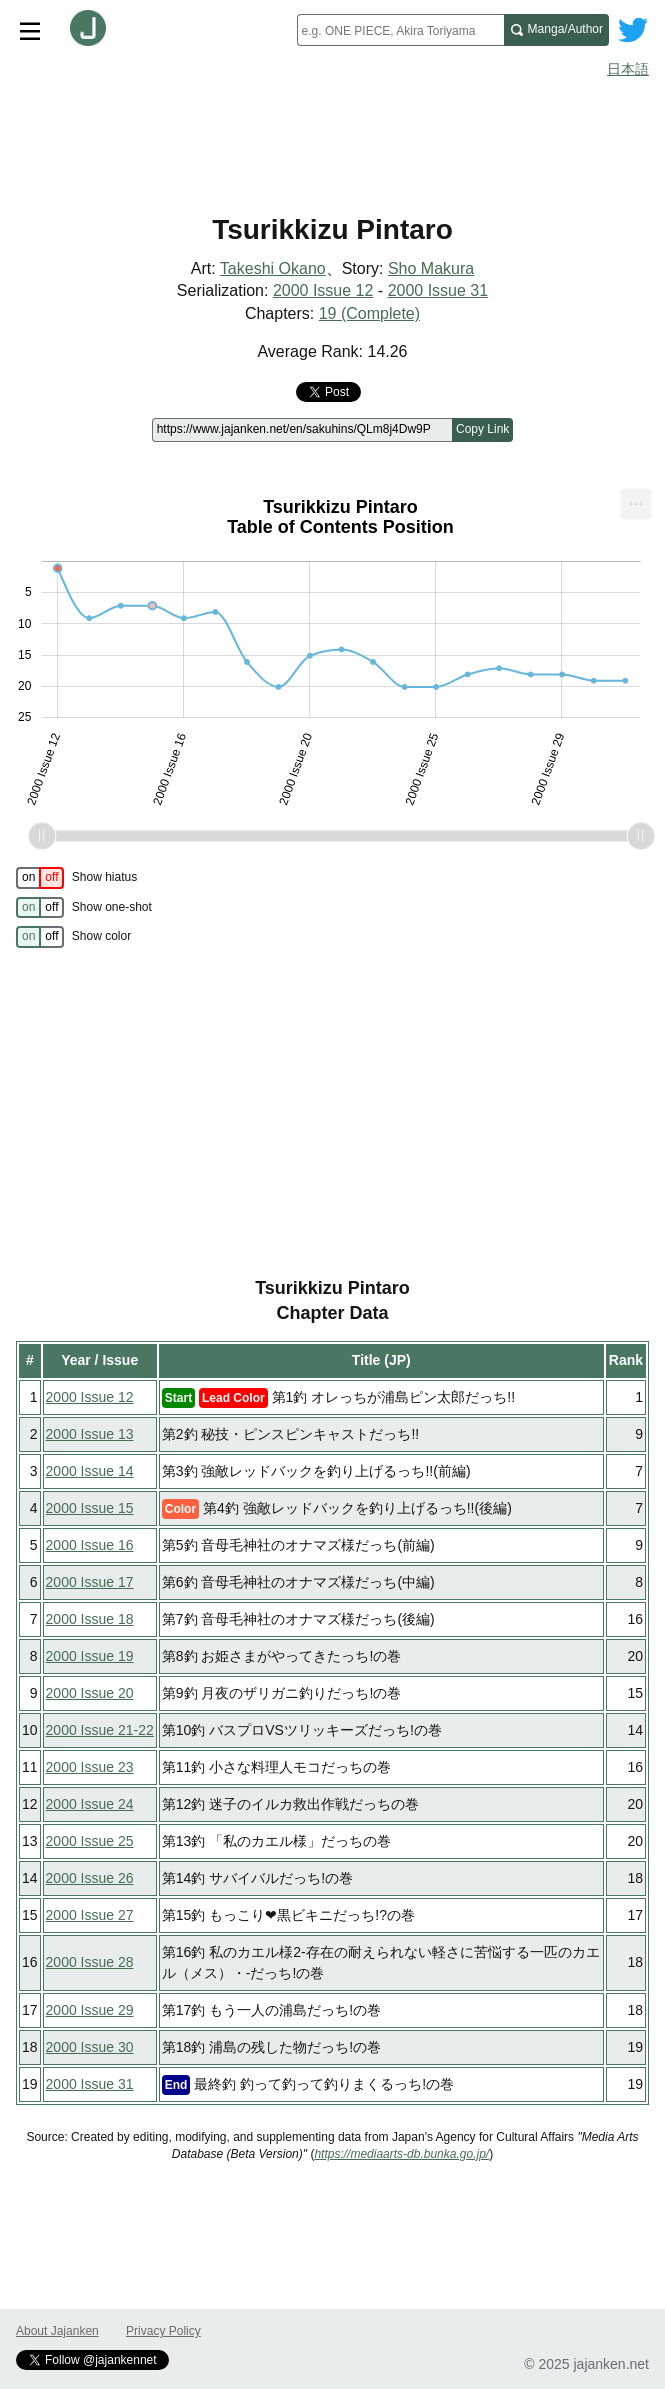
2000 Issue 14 (90, 1471)
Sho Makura (431, 268)
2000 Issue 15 (90, 1508)
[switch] (40, 878)
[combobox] (400, 30)
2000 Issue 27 (90, 1915)
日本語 (628, 69)
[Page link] (302, 430)
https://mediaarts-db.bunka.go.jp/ (401, 2154)
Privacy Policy (163, 2331)
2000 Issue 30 (90, 2047)
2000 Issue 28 (90, 1962)
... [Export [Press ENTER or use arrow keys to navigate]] (635, 499)
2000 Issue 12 (323, 290)
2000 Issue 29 (90, 2010)
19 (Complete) (369, 313)
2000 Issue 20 (90, 1693)
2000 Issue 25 (90, 1841)
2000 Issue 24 (90, 1804)
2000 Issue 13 (90, 1434)
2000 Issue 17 (90, 1582)
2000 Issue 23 (90, 1767)
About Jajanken (57, 2331)
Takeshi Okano (273, 268)
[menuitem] (636, 504)
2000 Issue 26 (90, 1878)
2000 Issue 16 (90, 1545)
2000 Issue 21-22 (100, 1730)
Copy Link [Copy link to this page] (482, 429)
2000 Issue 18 (90, 1619)
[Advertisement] (332, 138)
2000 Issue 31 (438, 290)
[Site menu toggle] (30, 30)
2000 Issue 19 (90, 1656)
